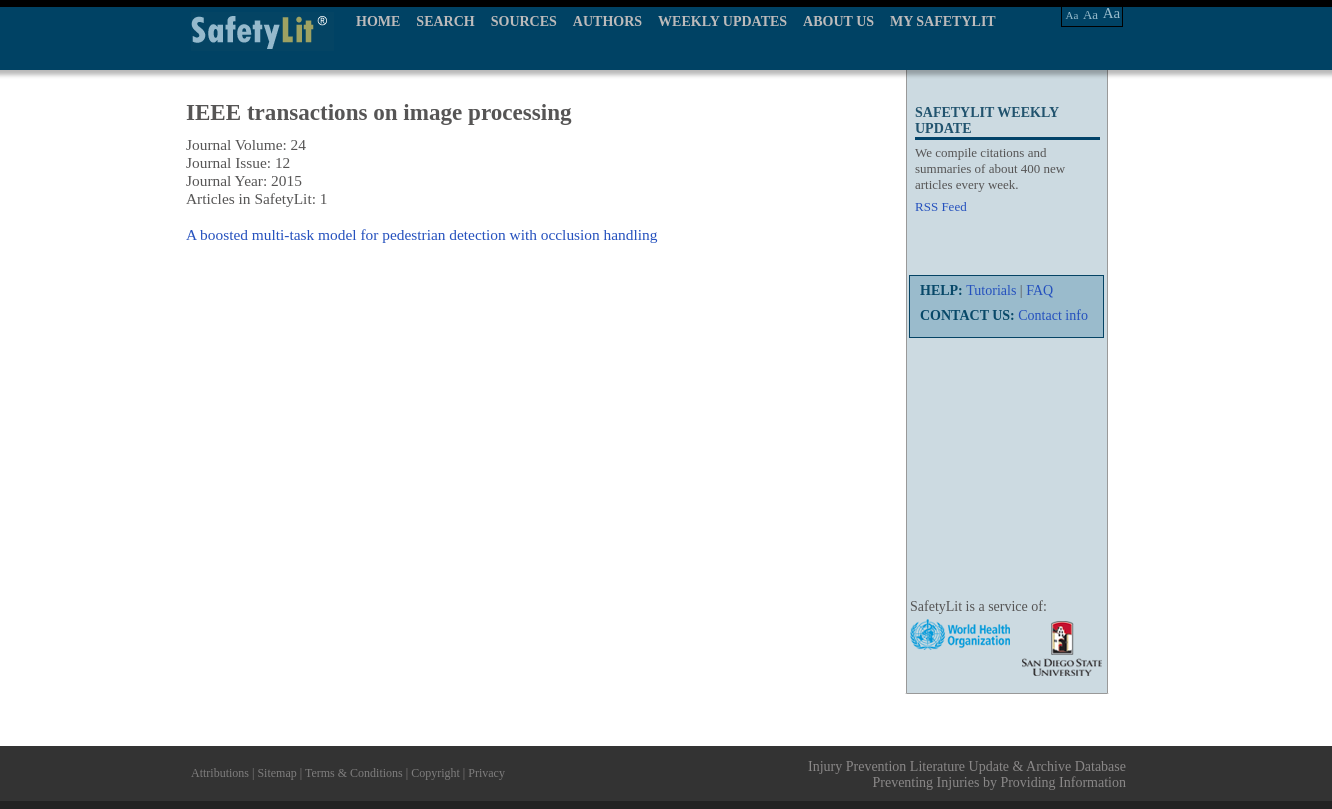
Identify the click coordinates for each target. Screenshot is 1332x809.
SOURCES (524, 21)
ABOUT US (838, 21)
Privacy (486, 773)
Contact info (1053, 315)
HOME (378, 21)
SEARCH (445, 21)
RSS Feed (941, 206)
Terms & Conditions (354, 773)
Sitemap (276, 773)
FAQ (1039, 290)
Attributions (220, 773)
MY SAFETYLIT (943, 21)
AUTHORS (607, 21)
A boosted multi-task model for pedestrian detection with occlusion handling (421, 234)
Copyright (435, 773)
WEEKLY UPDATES (722, 21)
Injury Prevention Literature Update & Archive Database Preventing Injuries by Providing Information (967, 774)
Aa (1072, 15)
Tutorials (991, 290)
